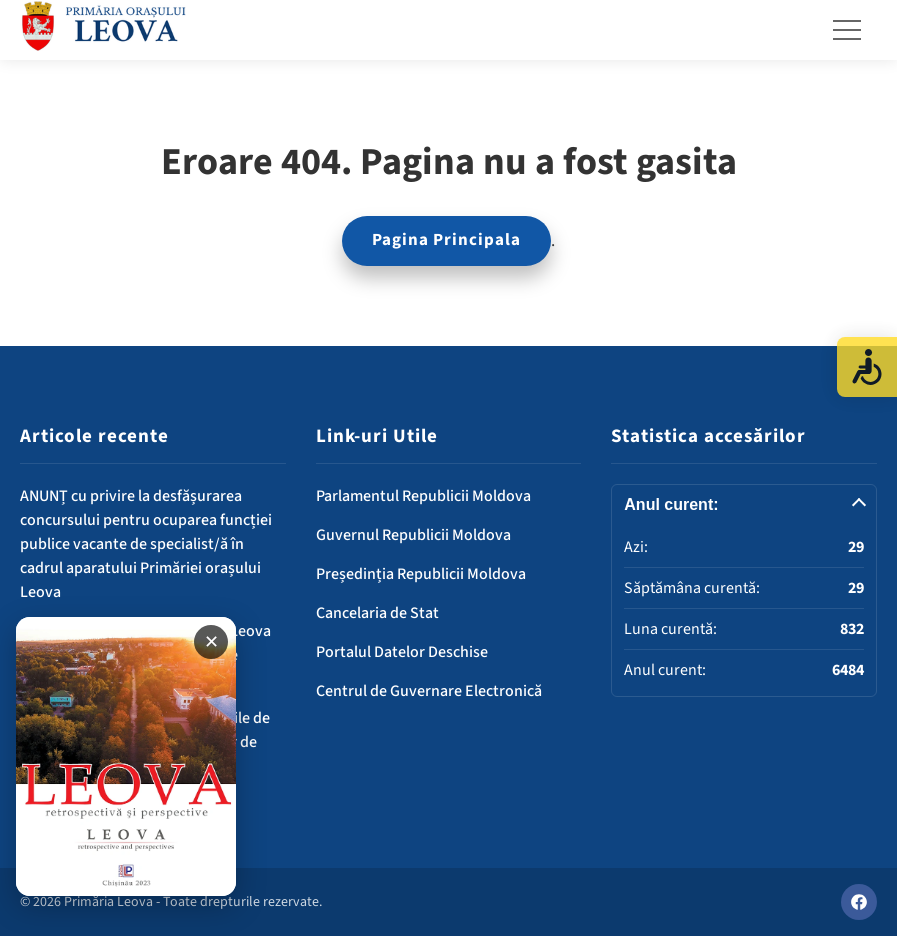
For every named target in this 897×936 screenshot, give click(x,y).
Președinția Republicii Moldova (421, 574)
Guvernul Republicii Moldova (413, 535)
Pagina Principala (446, 240)
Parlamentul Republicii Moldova (423, 496)
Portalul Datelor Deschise (402, 652)
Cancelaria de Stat (377, 613)
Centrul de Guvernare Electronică (429, 691)
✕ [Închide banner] (211, 642)
